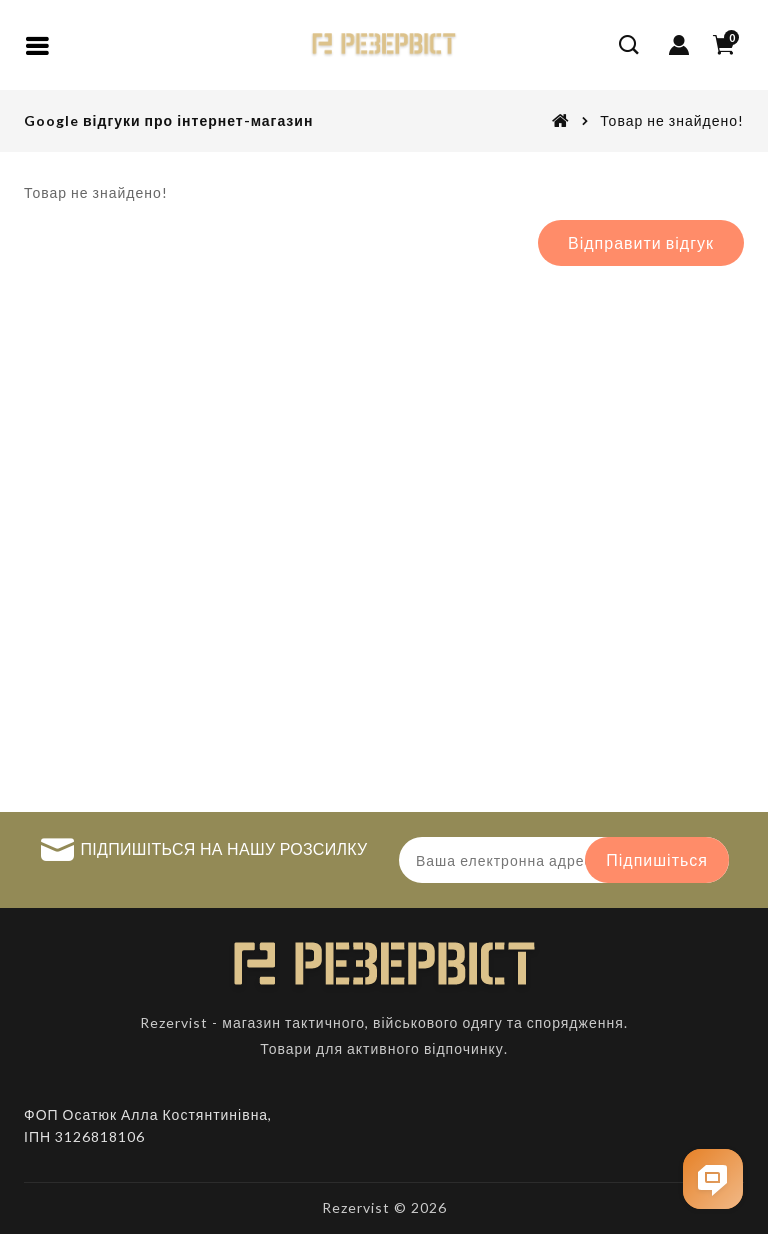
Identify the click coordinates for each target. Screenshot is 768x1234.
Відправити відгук (641, 242)
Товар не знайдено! (672, 120)
